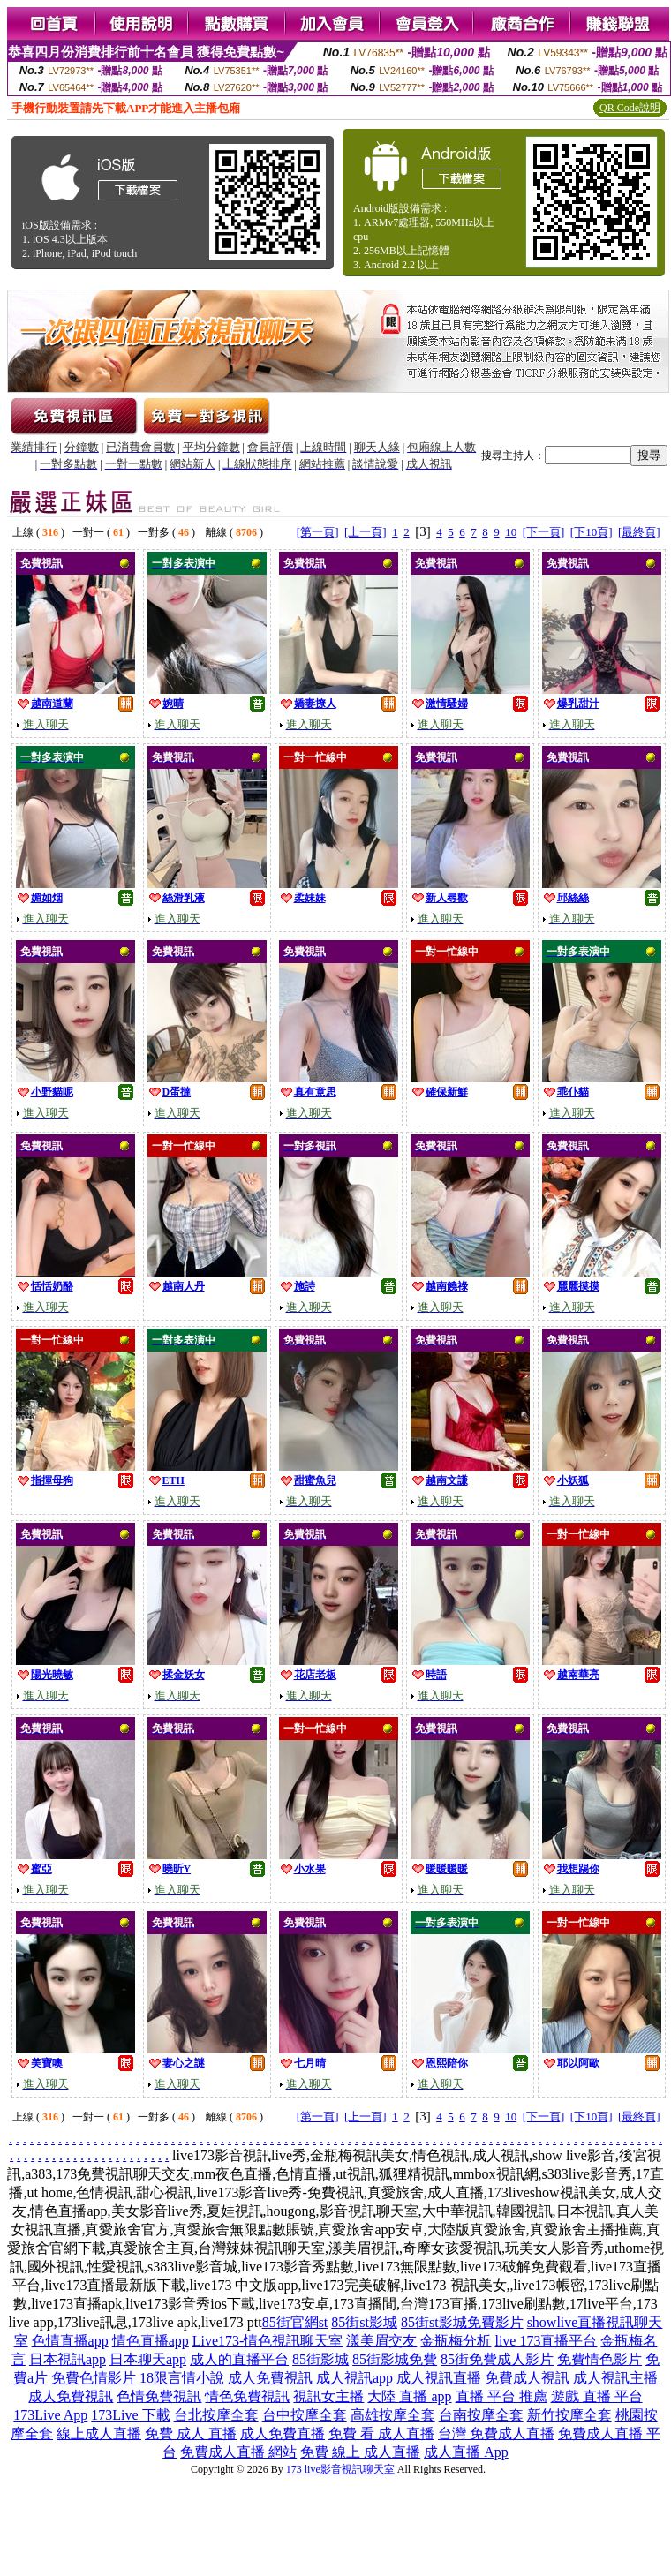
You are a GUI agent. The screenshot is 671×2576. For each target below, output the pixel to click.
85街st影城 (364, 2322)
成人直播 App (466, 2451)
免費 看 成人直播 (381, 2433)
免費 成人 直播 (191, 2433)
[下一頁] (544, 532)
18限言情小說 (181, 2377)
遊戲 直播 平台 (597, 2396)
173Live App (50, 2414)
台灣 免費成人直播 (496, 2433)
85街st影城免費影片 (462, 2322)
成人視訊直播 (438, 2377)
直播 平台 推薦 (501, 2396)
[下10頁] (591, 532)
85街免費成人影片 (497, 2359)
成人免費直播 (282, 2433)
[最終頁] (639, 532)
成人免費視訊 (270, 2377)
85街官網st (295, 2322)
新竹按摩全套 (569, 2414)
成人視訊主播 (615, 2377)
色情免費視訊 (159, 2396)
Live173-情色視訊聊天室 (267, 2340)
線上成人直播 (99, 2433)
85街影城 (320, 2359)
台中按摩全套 (304, 2414)
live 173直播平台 (545, 2340)
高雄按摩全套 (393, 2414)
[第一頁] (318, 532)
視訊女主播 (328, 2396)
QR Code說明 (629, 108)
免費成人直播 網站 (238, 2451)
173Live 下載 (130, 2414)
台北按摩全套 (216, 2414)
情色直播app (150, 2340)
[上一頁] (365, 532)
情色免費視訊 (247, 2396)
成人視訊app (354, 2377)
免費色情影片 (93, 2377)
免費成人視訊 (527, 2377)
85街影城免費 (394, 2359)
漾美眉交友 (381, 2340)
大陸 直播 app (409, 2396)
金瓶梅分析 (455, 2340)
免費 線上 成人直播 (360, 2451)
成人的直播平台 (239, 2359)
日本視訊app (67, 2359)
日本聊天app (147, 2359)
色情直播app (70, 2340)
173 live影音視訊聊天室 (340, 2469)
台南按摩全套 (481, 2414)
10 (510, 532)
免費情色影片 (599, 2359)
